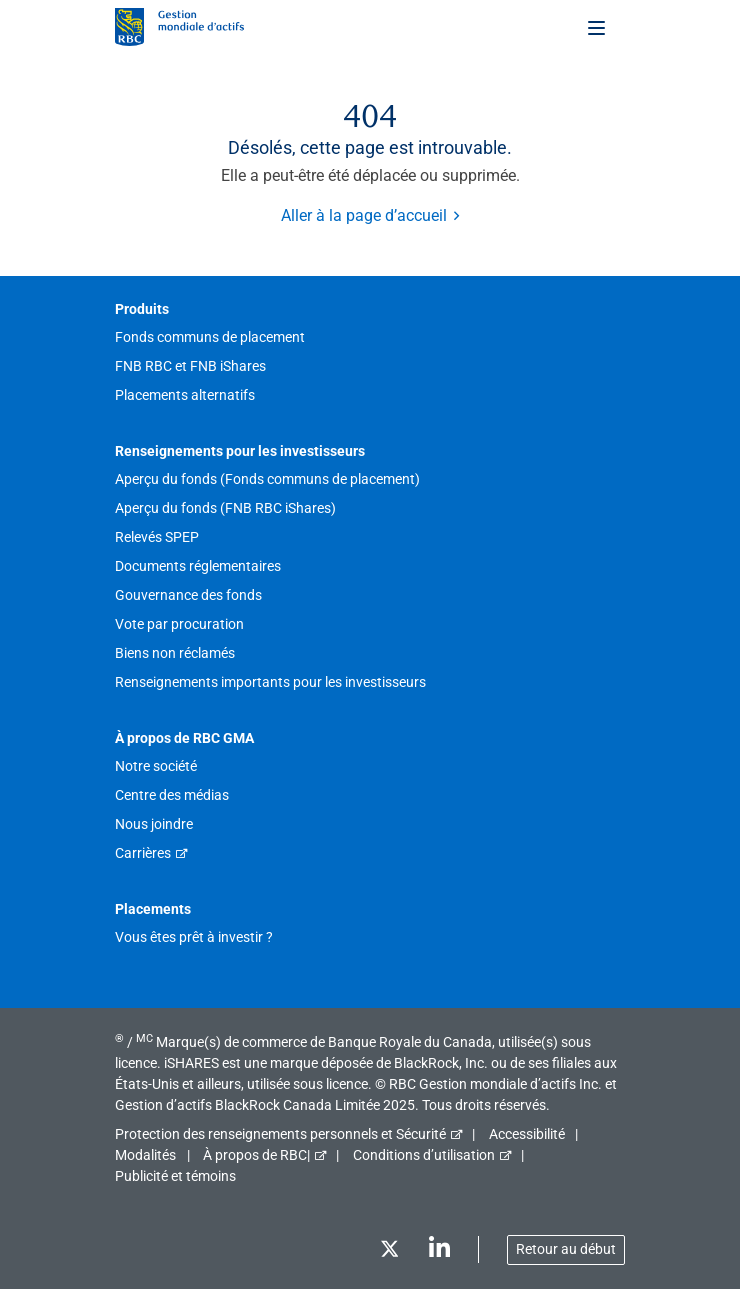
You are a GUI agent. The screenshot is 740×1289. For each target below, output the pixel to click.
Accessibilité (527, 1134)
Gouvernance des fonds (188, 595)
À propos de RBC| (256, 1155)
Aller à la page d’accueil (364, 215)
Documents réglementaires (198, 566)
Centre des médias (172, 795)
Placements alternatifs (185, 395)
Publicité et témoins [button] (175, 1176)
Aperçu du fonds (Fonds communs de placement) (267, 479)
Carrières (143, 853)
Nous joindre (154, 824)
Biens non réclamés (175, 653)
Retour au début (566, 1249)
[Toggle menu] (598, 27)
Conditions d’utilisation (424, 1155)
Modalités (145, 1155)
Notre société (156, 766)
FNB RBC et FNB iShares (190, 366)
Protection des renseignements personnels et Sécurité (280, 1134)
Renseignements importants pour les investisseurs (270, 682)
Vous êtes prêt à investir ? (194, 937)
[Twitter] (389, 1252)
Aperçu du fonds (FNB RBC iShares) (225, 508)
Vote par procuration (179, 624)
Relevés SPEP (157, 537)
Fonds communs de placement (210, 337)
